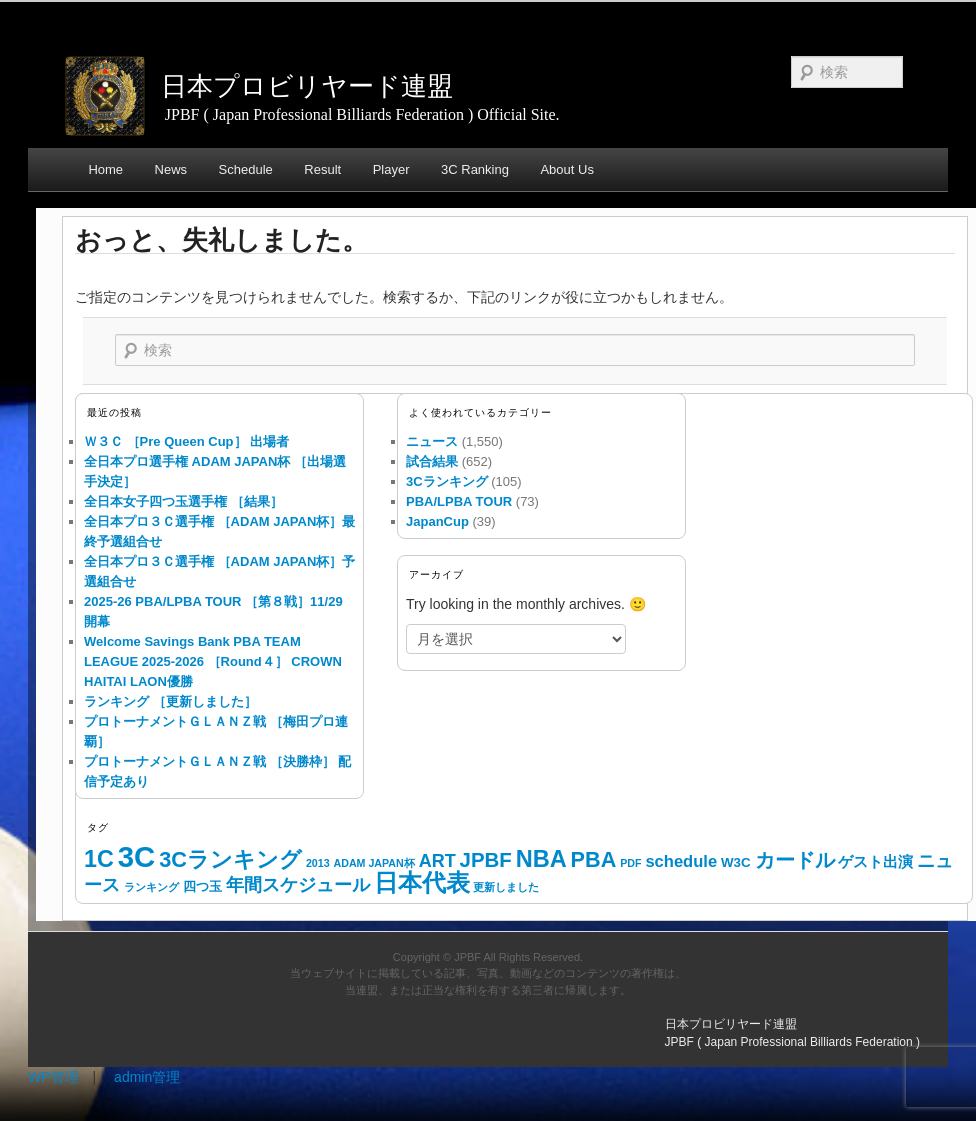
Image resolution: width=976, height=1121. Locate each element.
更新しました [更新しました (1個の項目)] (506, 887)
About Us (566, 169)
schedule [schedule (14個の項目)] (681, 861)
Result (322, 169)
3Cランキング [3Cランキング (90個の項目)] (230, 859)
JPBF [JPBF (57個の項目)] (486, 860)
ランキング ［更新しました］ (170, 701)
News (171, 169)
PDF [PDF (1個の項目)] (630, 863)
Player (391, 169)
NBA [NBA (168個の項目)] (541, 859)
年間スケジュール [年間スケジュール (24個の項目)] (298, 885)
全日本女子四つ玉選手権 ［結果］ (183, 501)
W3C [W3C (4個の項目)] (736, 862)
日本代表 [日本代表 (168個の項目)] (422, 883)
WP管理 (53, 1077)
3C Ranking (475, 169)
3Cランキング (447, 481)
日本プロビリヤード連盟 (307, 86)
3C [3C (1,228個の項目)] (137, 856)
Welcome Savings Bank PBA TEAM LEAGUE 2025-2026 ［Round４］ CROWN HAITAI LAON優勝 (213, 661)
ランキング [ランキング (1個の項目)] (151, 887)
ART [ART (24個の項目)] (437, 861)
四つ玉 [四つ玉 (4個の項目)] (202, 886)
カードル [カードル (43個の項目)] (795, 860)
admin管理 (147, 1077)
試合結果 (432, 461)
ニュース (432, 441)
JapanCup (437, 521)
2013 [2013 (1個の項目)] (318, 863)
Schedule (246, 169)
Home (105, 169)
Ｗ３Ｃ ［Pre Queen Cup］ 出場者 (186, 441)
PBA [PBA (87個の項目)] (594, 859)
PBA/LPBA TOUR (459, 501)
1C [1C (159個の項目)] (99, 859)
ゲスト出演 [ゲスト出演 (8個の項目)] (875, 861)
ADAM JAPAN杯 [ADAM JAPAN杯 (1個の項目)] (373, 863)
